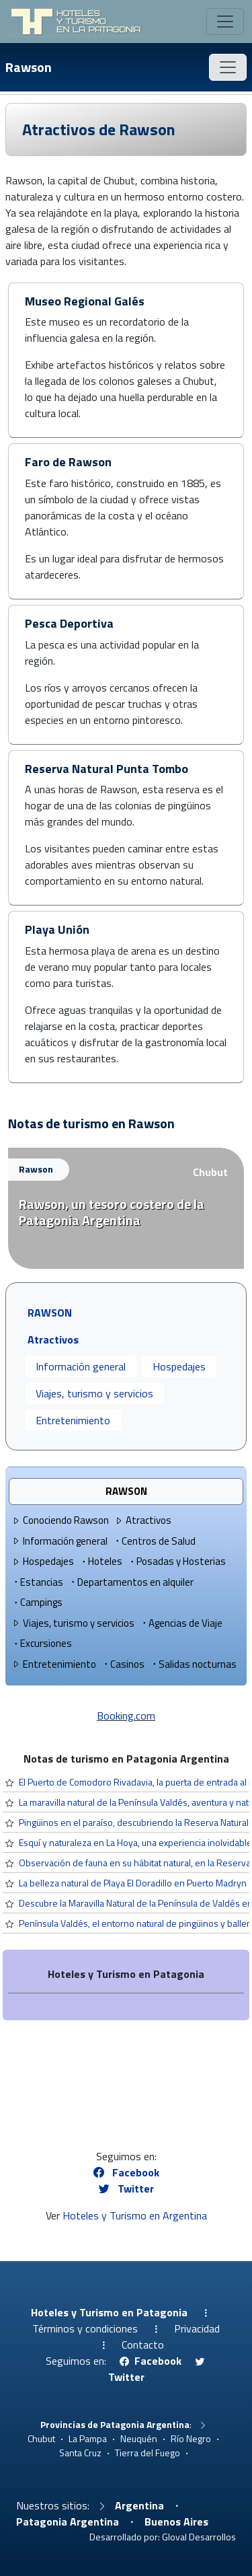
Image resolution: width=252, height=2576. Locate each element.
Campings (36, 1602)
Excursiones (41, 1643)
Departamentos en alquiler (131, 1582)
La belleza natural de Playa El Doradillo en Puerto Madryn (133, 1883)
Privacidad (197, 2328)
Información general (81, 1366)
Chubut (210, 1172)
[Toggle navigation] (225, 21)
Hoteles (100, 1561)
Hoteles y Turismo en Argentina (134, 2215)
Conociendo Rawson (60, 1520)
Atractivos (142, 1520)
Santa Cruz (80, 2452)
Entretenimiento (73, 1420)
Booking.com (126, 1715)
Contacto (143, 2344)
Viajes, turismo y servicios (94, 1393)
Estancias (37, 1582)
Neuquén (138, 2438)
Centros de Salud (154, 1541)
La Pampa (88, 2438)
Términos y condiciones (85, 2328)
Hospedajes (179, 1366)
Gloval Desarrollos (199, 2537)
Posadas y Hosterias (177, 1561)
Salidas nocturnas (193, 1664)
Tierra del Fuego (147, 2452)
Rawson (28, 67)
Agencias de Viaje (181, 1623)
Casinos (122, 1664)
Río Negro (191, 2438)
